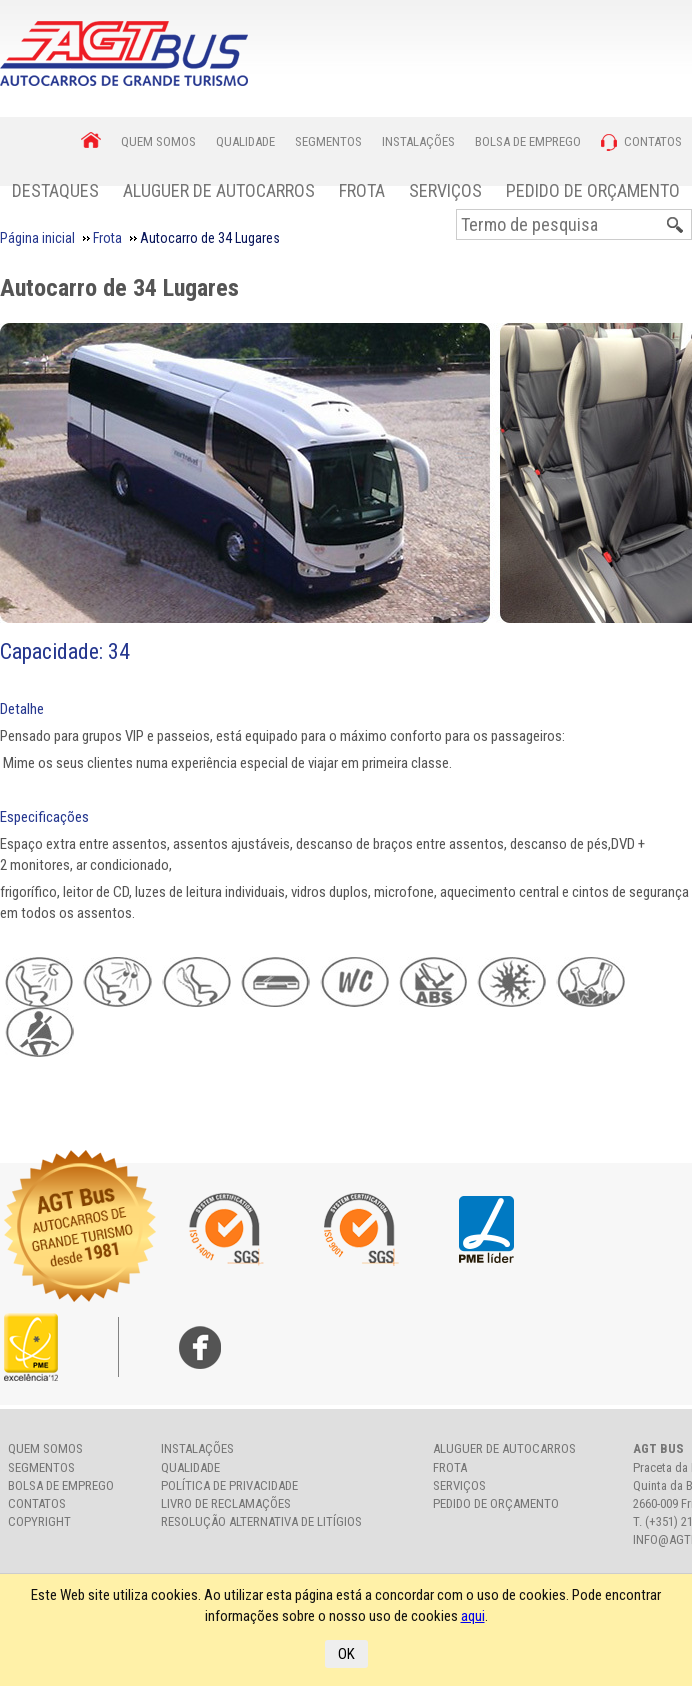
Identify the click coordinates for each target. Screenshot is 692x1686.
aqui (473, 1616)
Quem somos (45, 1448)
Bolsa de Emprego (61, 1485)
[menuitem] (55, 189)
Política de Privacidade (229, 1485)
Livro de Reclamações (226, 1503)
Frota (362, 190)
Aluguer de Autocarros (219, 190)
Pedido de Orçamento (593, 190)
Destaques (55, 190)
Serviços (445, 190)
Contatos (37, 1503)
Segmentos (41, 1467)
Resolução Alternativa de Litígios (261, 1521)
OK (346, 1654)
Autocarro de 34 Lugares (119, 288)
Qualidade (190, 1467)
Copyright (39, 1521)
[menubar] (346, 189)
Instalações (197, 1448)
